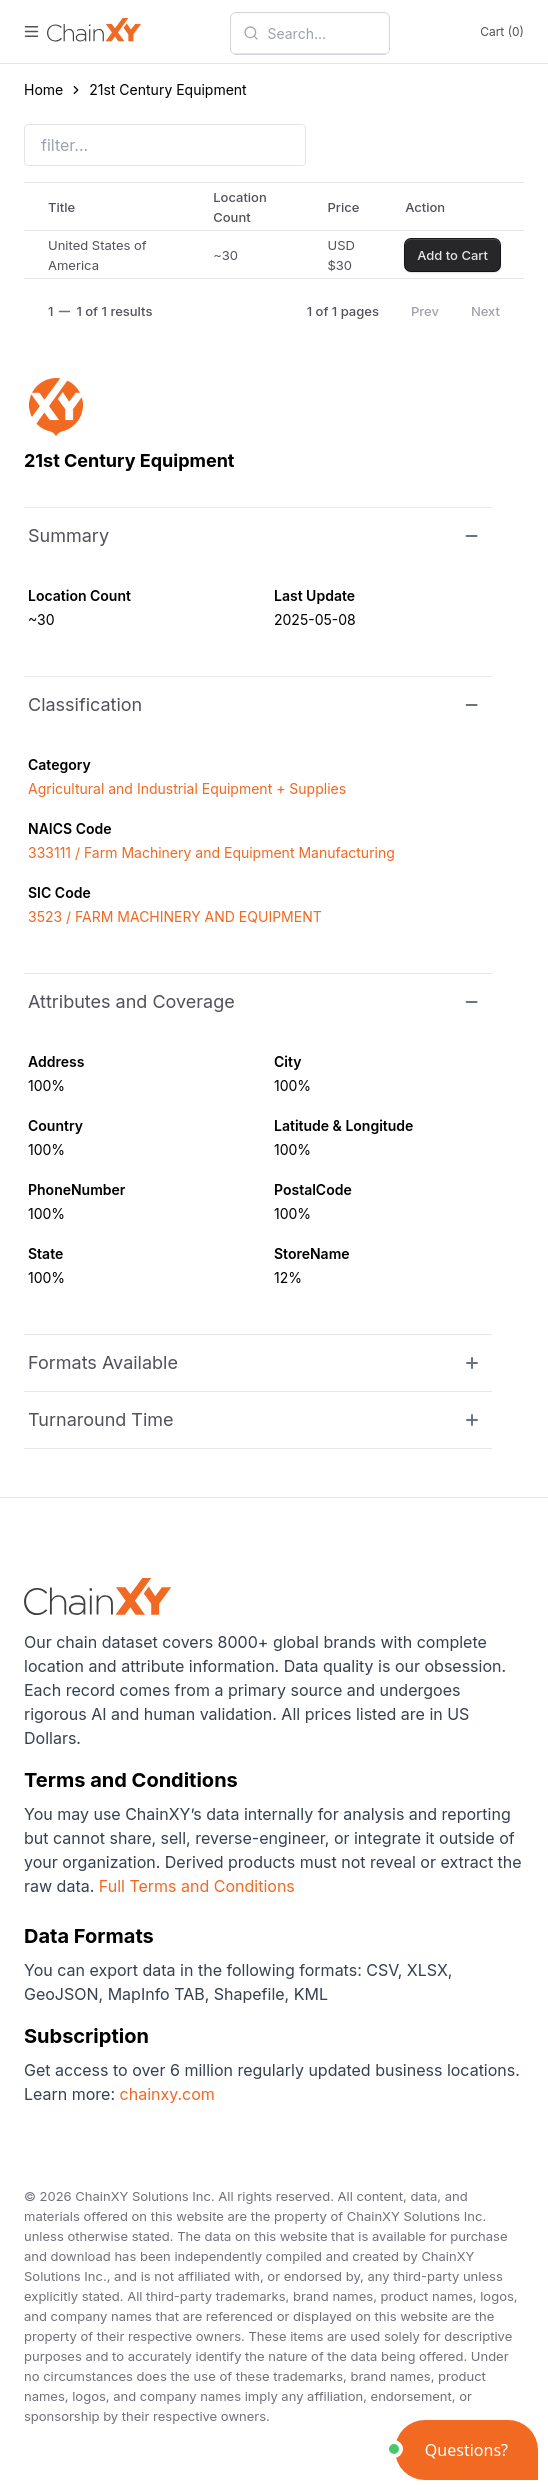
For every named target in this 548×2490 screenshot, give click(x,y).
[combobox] (322, 33)
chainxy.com (165, 2094)
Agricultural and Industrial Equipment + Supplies (187, 788)
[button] (466, 2450)
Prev (425, 311)
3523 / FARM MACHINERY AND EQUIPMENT (175, 916)
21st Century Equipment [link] (167, 89)
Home (43, 89)
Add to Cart (452, 255)
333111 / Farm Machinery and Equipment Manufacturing (211, 852)
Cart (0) (502, 31)
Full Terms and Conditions (197, 1886)
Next (485, 311)
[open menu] (31, 31)
